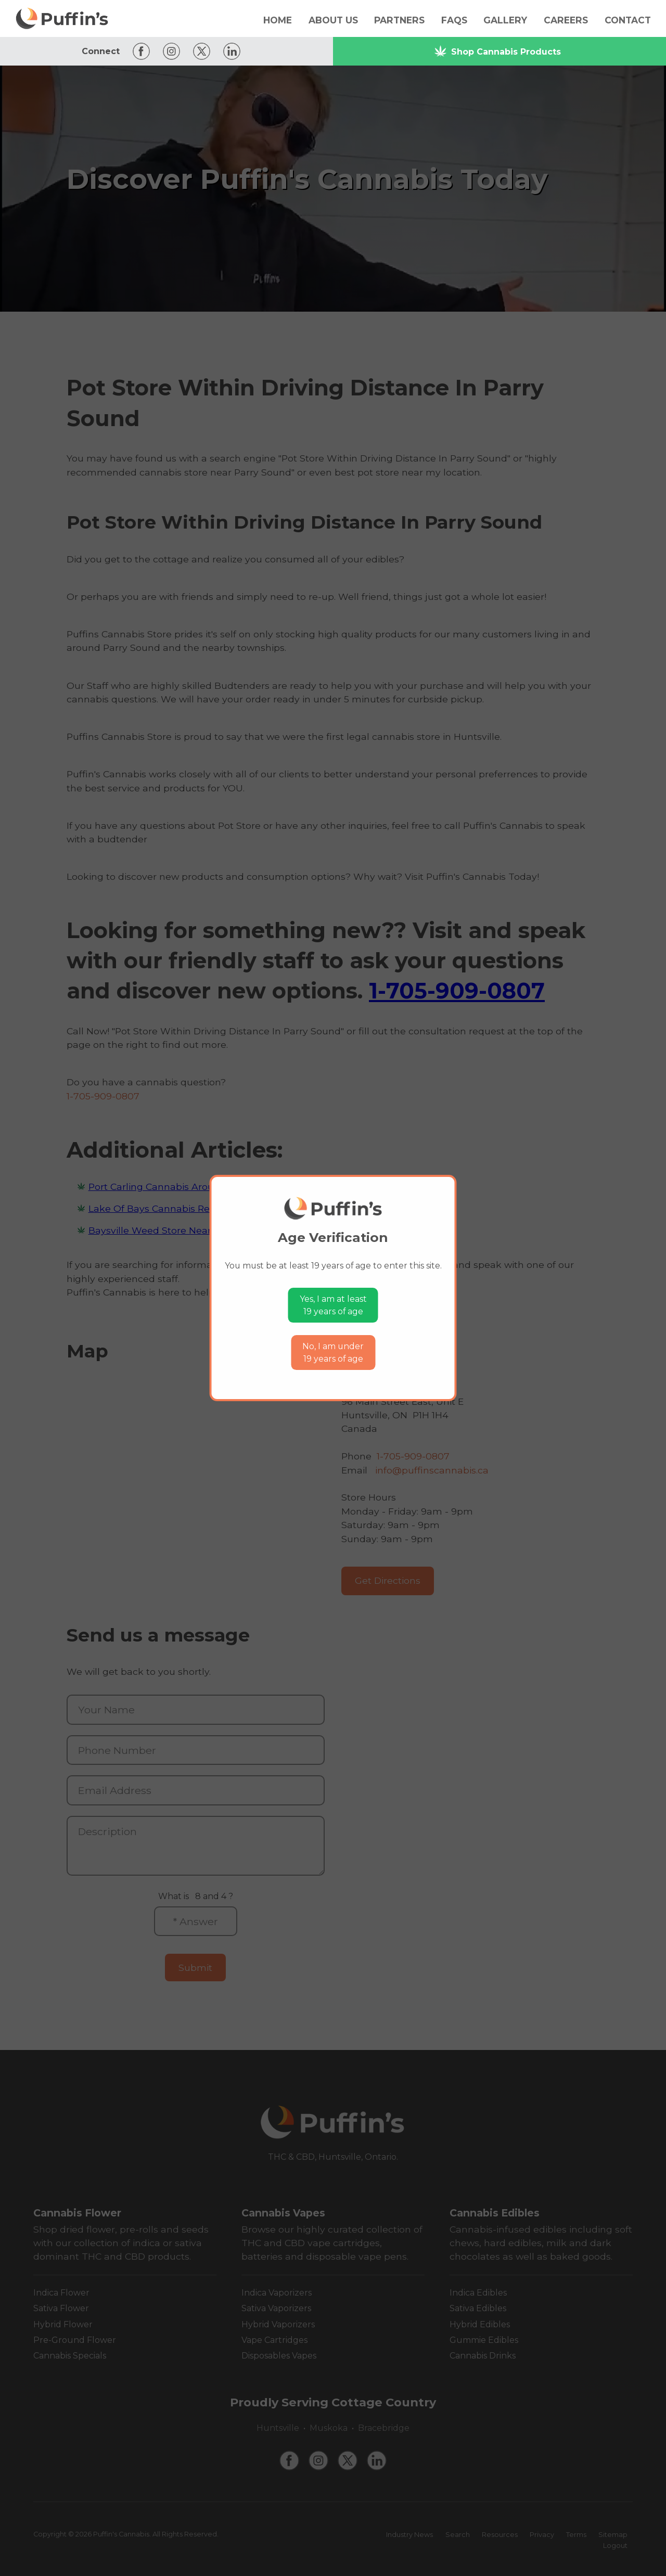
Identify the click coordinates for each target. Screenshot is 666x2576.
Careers (566, 20)
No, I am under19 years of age (333, 1352)
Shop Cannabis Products (497, 51)
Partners (399, 20)
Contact (628, 20)
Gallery (505, 20)
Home (277, 20)
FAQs (454, 20)
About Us (333, 20)
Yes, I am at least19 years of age (333, 1305)
